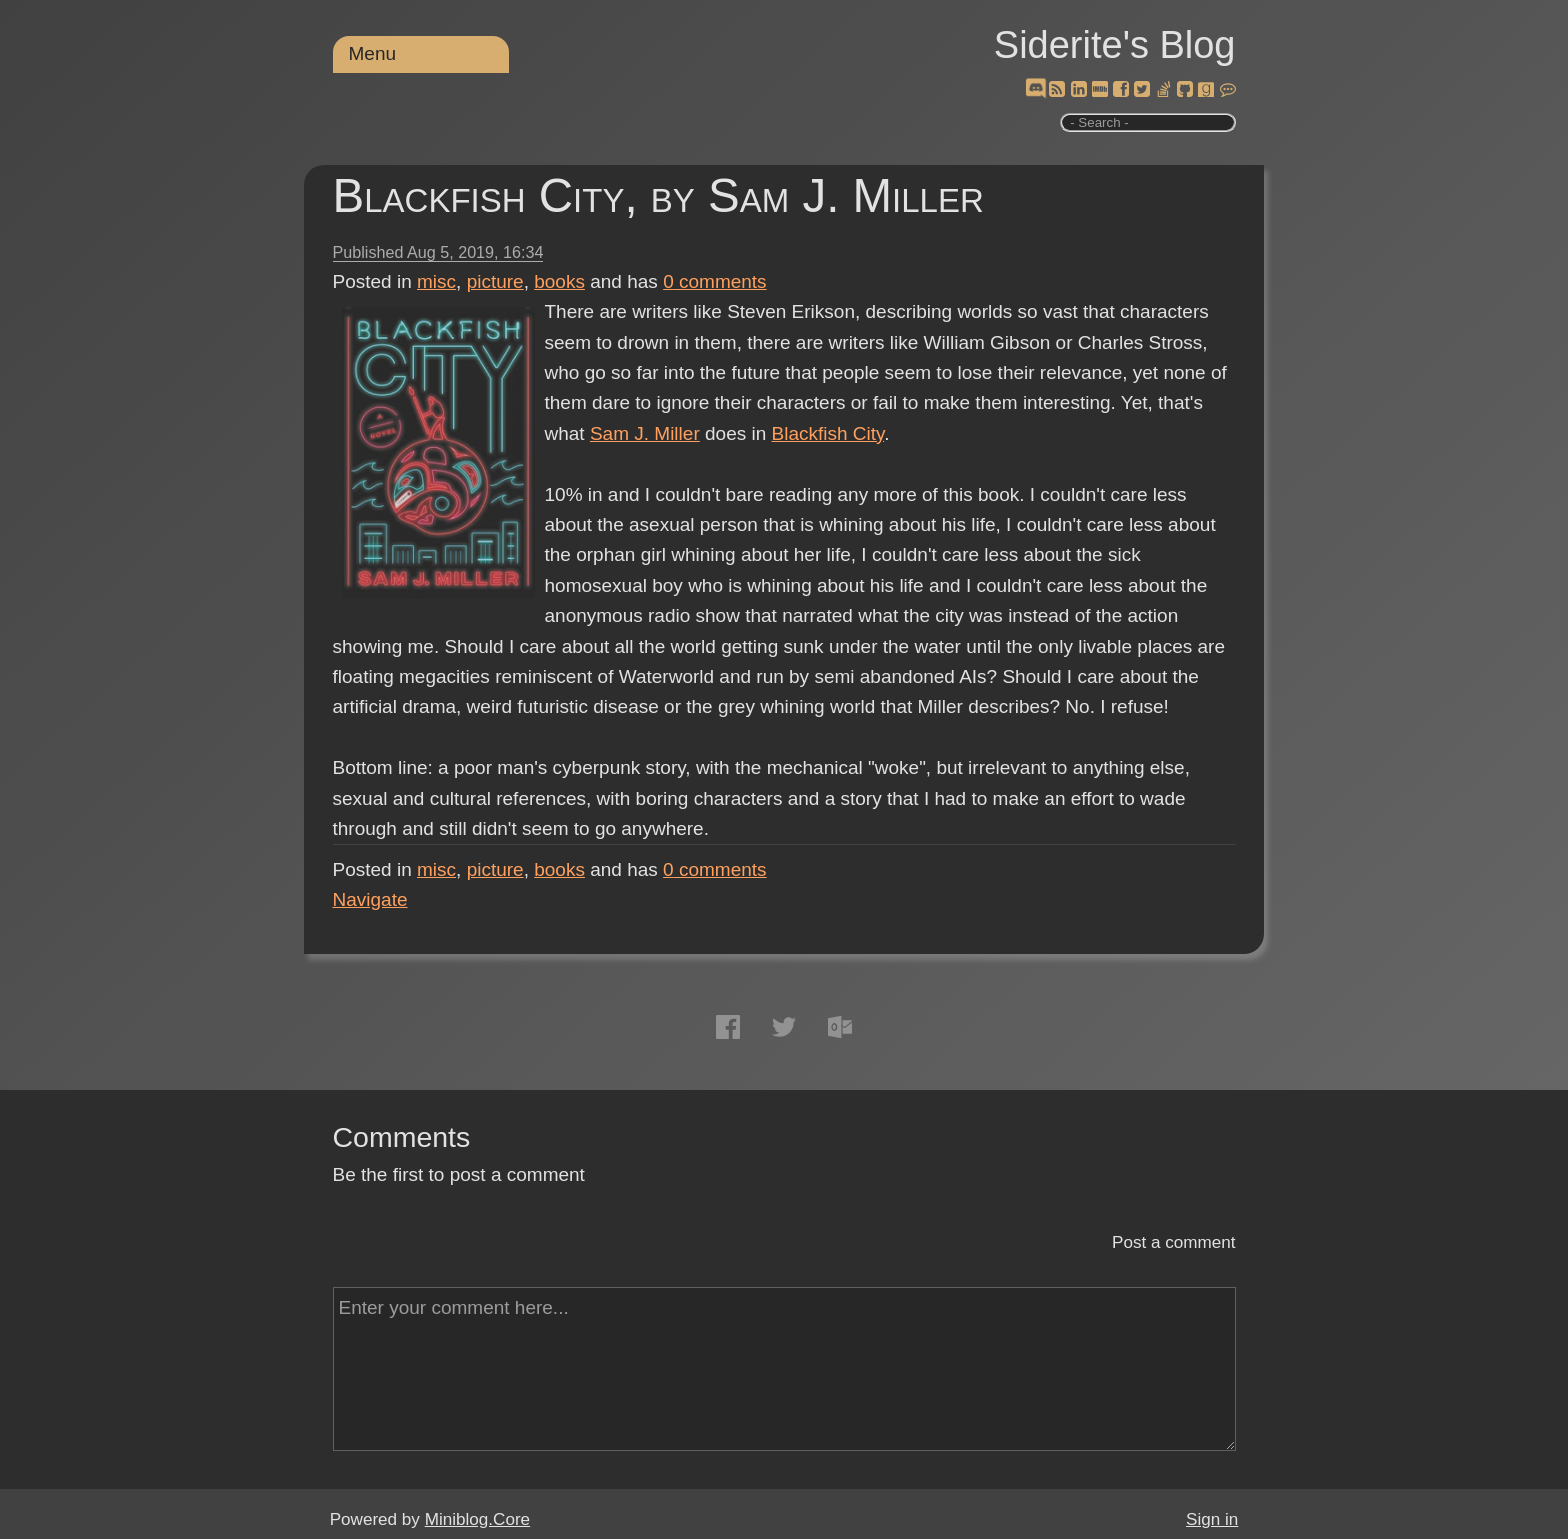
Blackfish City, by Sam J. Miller (658, 195)
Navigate (370, 899)
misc (436, 281)
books (559, 281)
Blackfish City (828, 433)
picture (495, 281)
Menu (373, 53)
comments (715, 281)
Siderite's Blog (1115, 45)
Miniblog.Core (477, 1519)
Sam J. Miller (645, 433)
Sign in (1212, 1519)
